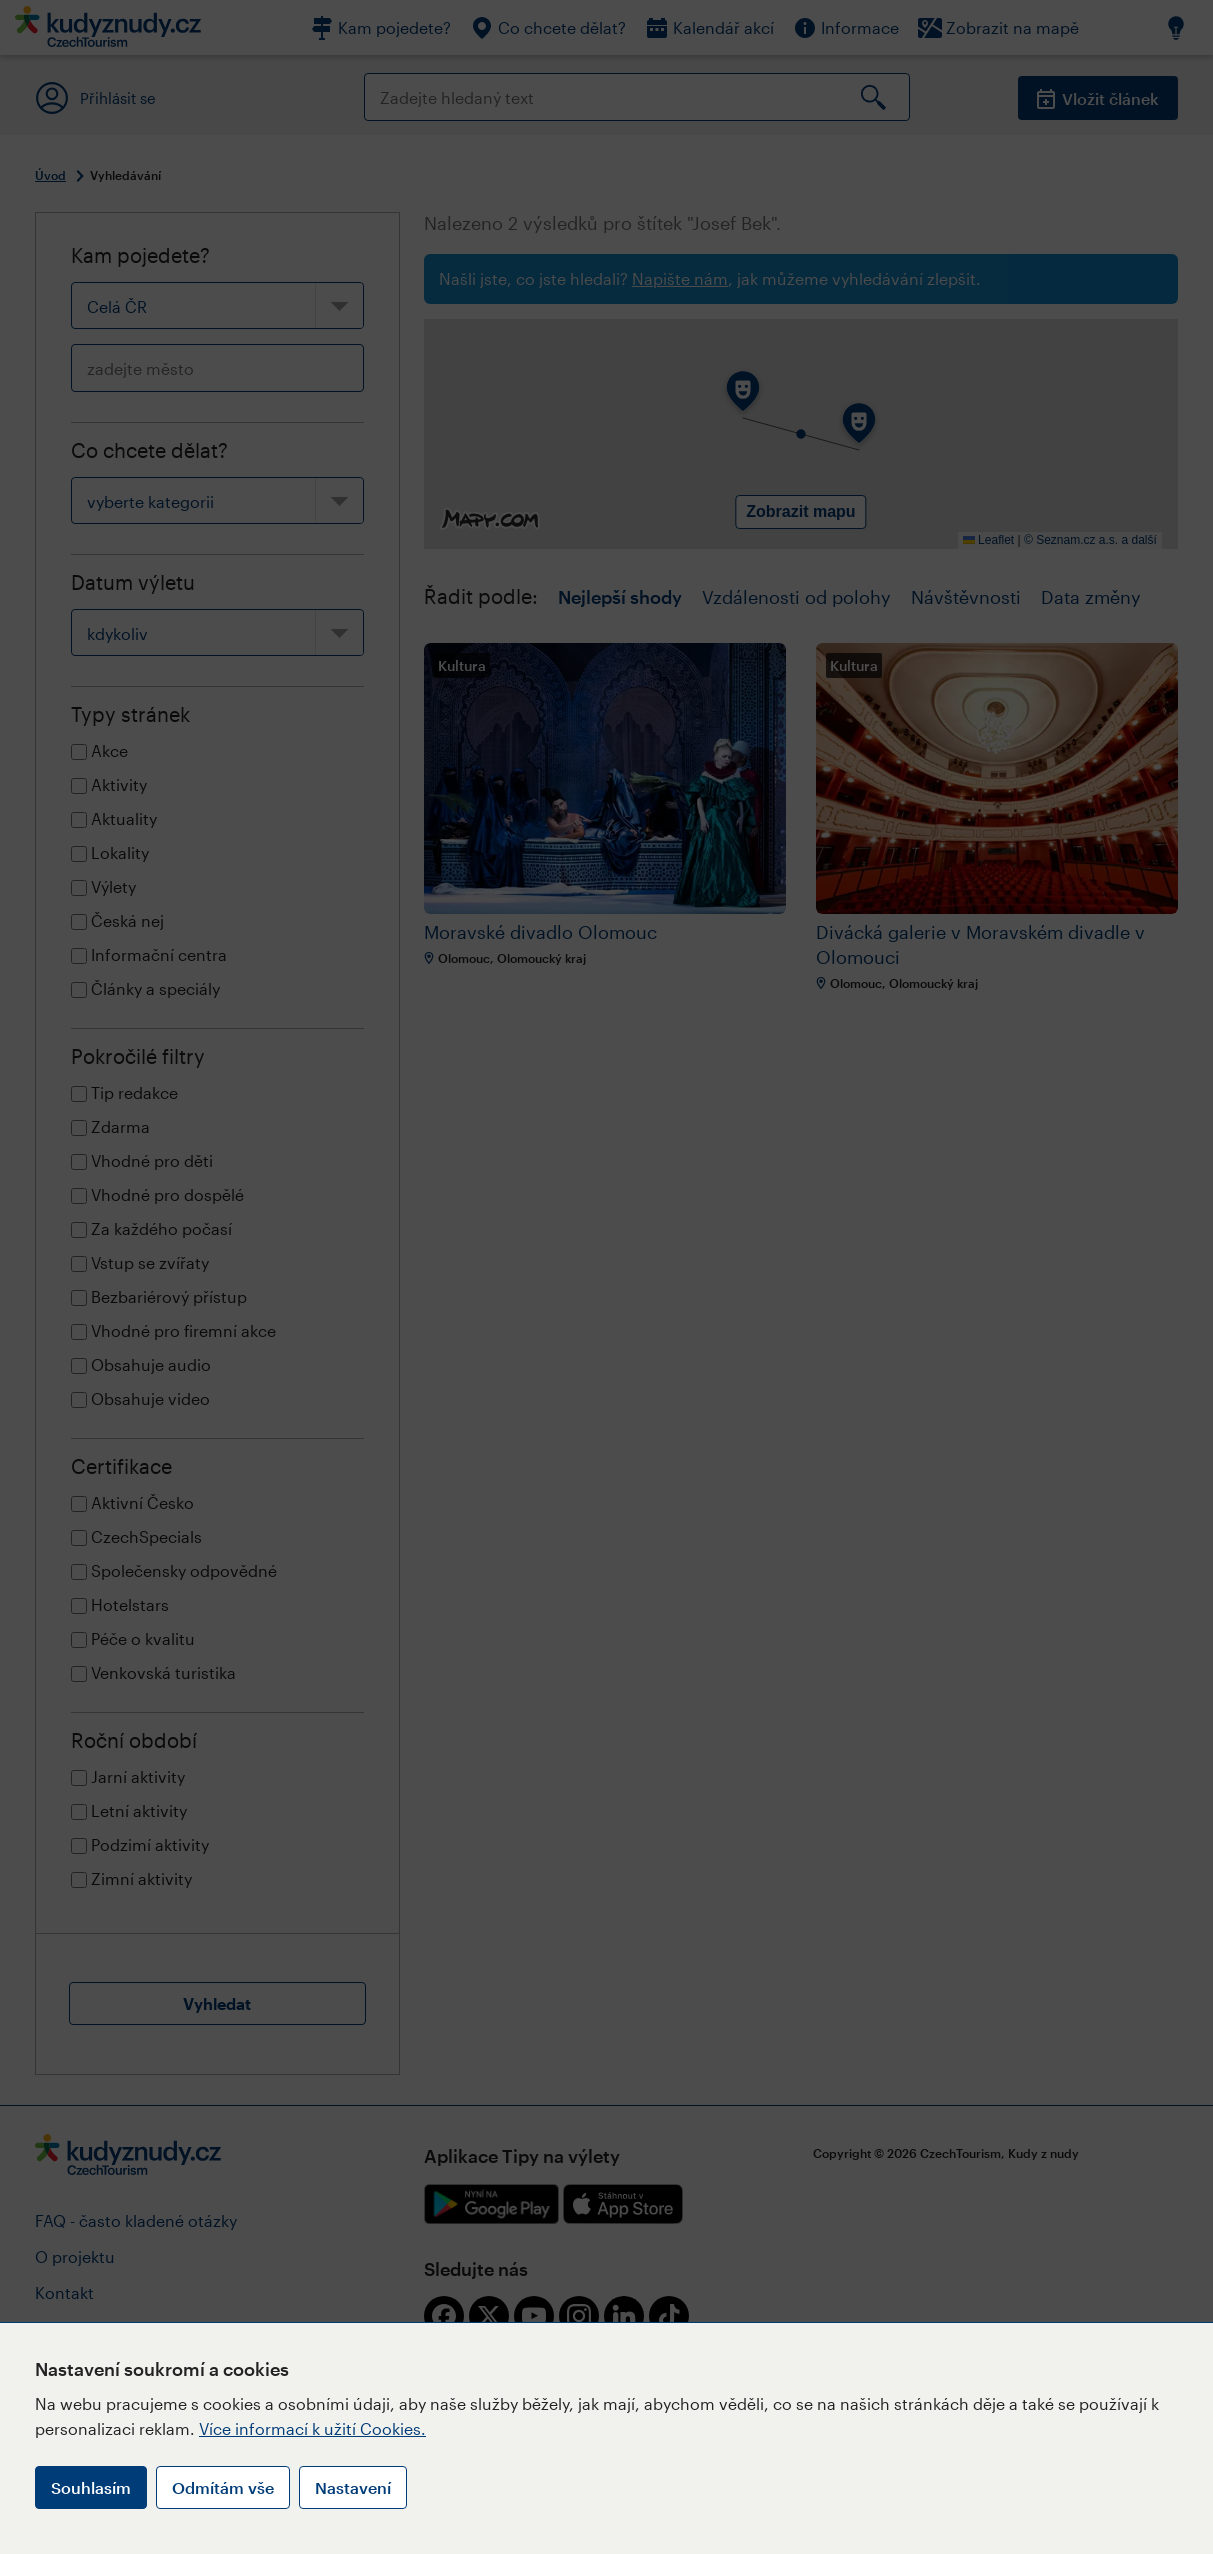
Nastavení (353, 2487)
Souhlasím (91, 2487)
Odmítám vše (223, 2487)
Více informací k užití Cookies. (312, 2428)
